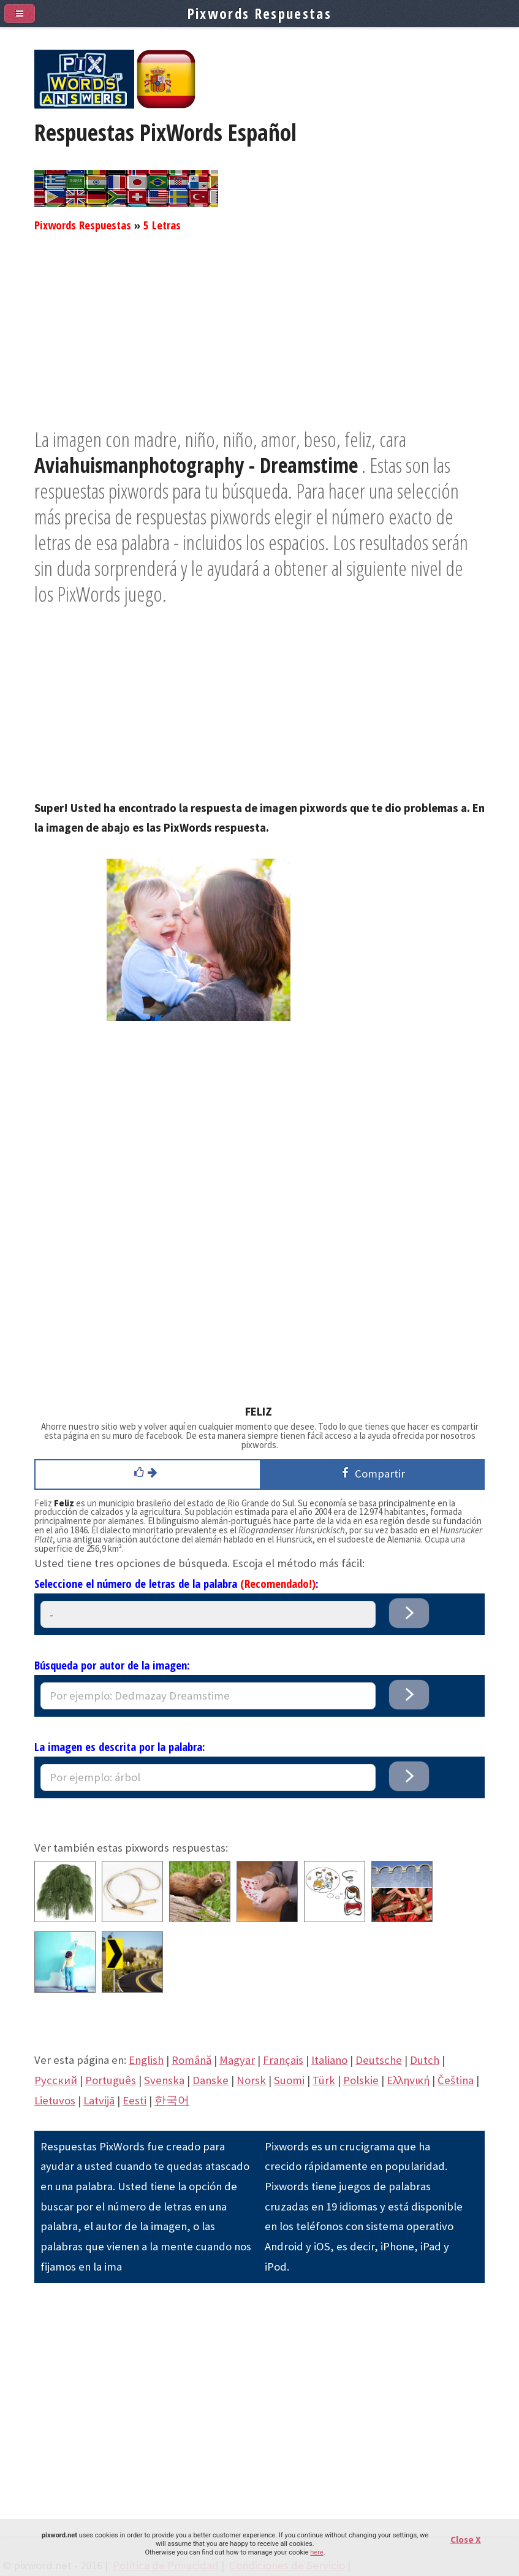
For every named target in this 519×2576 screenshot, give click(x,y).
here (316, 2552)
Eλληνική (408, 2080)
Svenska (164, 2080)
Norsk (251, 2080)
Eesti (134, 2100)
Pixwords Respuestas (82, 224)
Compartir (371, 1473)
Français (283, 2060)
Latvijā (99, 2100)
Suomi (289, 2080)
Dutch (424, 2060)
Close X (465, 2539)
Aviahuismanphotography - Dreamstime (196, 465)
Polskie (361, 2080)
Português (110, 2080)
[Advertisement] (259, 340)
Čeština (456, 2080)
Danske (210, 2080)
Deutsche (378, 2060)
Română (191, 2060)
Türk (324, 2080)
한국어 (171, 2100)
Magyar (237, 2060)
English (146, 2060)
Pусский (55, 2080)
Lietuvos (54, 2100)
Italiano (329, 2060)
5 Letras (162, 224)
